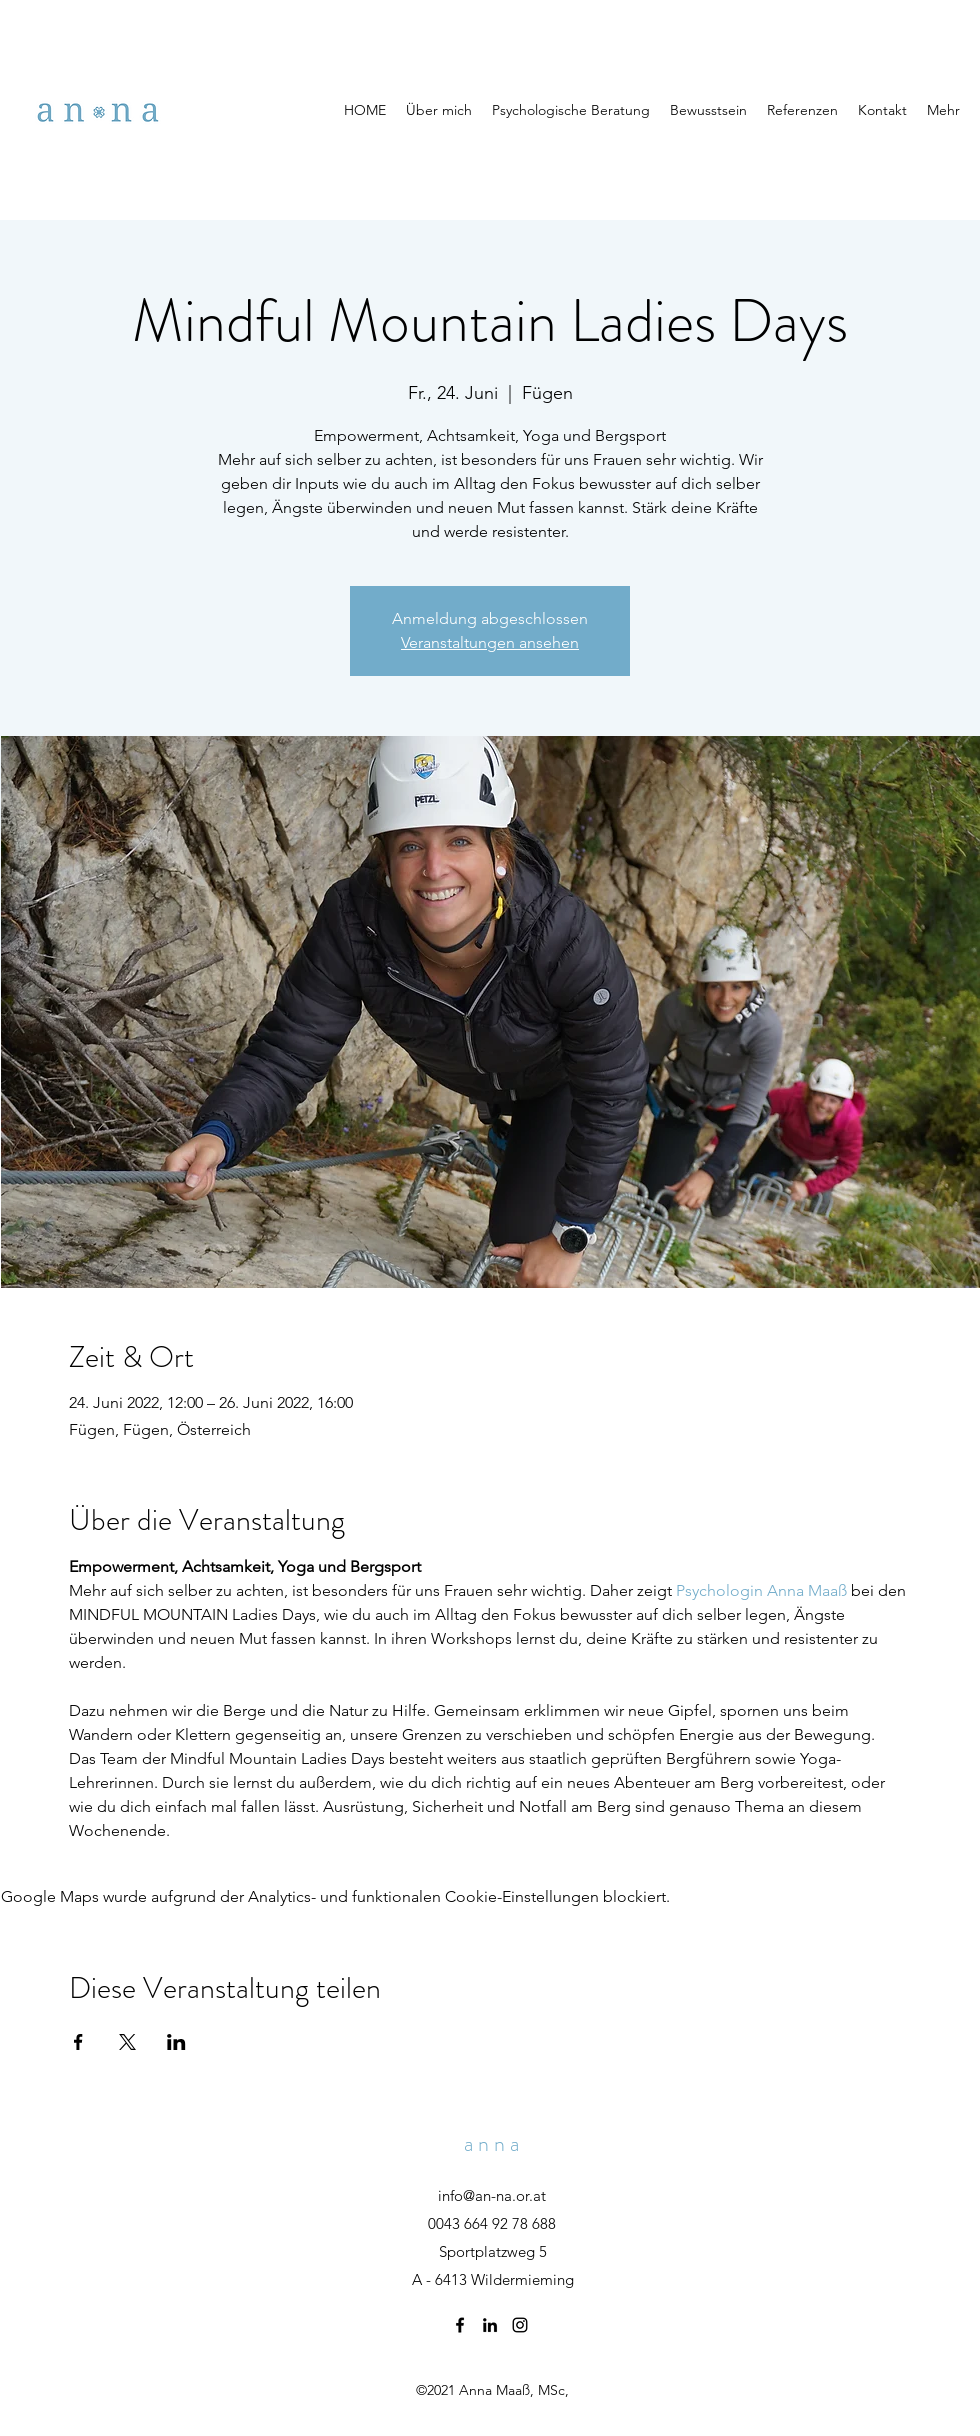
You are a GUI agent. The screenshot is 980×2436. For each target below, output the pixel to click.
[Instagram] (520, 2325)
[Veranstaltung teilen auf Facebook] (78, 2042)
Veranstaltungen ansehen (490, 642)
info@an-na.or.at (492, 2195)
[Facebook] (460, 2325)
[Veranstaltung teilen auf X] (127, 2042)
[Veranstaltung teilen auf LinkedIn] (176, 2042)
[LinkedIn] (490, 2325)
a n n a (491, 2143)
